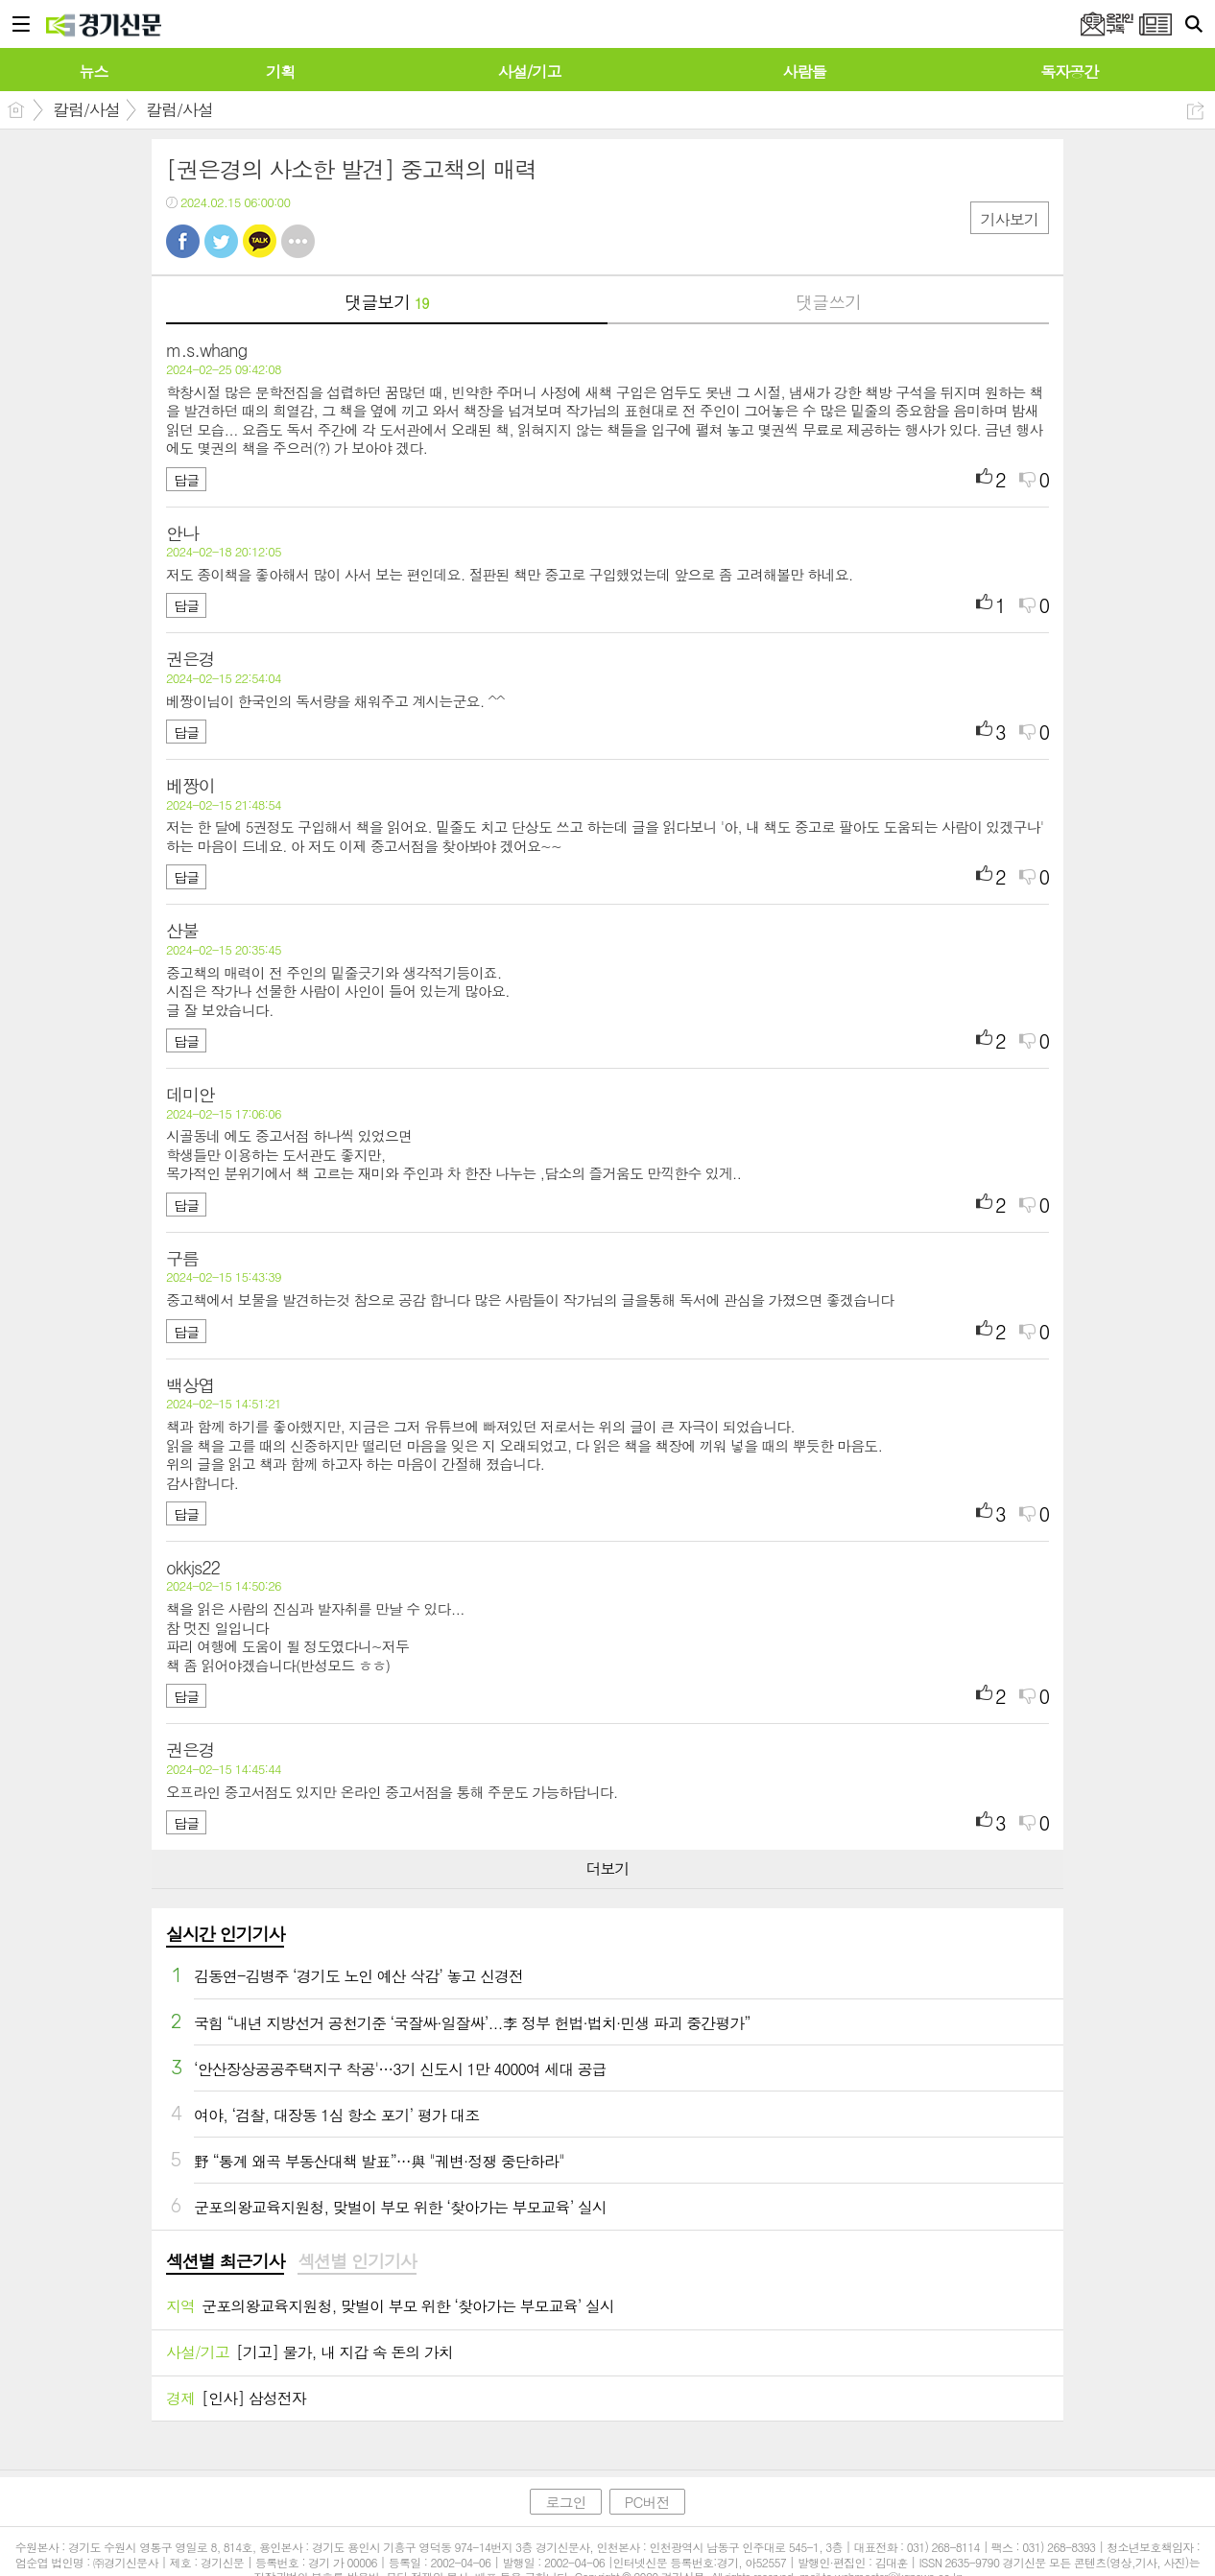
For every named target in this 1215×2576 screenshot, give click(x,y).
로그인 (565, 2502)
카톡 (259, 241)
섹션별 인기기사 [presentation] (357, 2261)
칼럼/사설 (86, 109)
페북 (183, 241)
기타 (298, 241)
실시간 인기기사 (225, 1934)
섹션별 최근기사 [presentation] (225, 2261)
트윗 (221, 241)
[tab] (225, 2262)
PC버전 (647, 2502)
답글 (186, 479)
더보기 (607, 1868)
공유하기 (1195, 111)
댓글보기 (386, 302)
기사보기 (1009, 219)
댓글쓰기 (828, 302)
